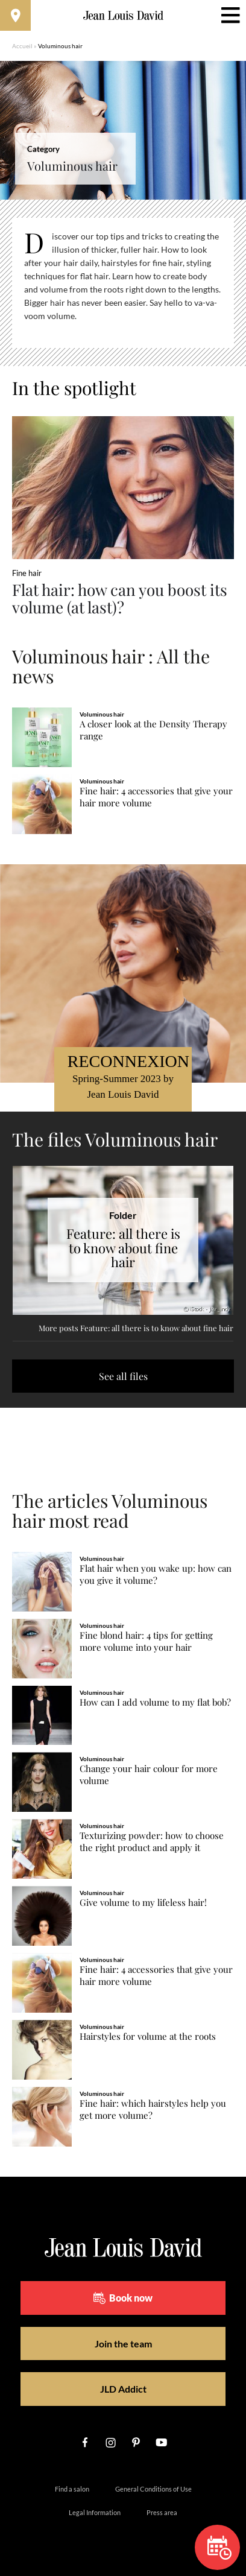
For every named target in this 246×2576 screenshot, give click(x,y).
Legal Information (95, 2512)
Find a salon (72, 2489)
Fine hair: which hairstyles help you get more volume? (153, 2109)
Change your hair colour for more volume (149, 1774)
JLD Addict (123, 2388)
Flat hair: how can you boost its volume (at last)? (119, 598)
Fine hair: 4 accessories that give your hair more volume (156, 797)
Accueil (22, 45)
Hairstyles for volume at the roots (148, 2036)
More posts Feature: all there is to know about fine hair (136, 1328)
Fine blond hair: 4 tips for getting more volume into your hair (146, 1641)
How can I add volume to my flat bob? (155, 1702)
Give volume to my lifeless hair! (143, 1902)
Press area (162, 2512)
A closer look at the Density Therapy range (153, 730)
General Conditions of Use (153, 2489)
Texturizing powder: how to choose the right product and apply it (152, 1841)
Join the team (123, 2343)
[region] (123, 283)
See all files (123, 1376)
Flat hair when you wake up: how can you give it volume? (156, 1574)
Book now (123, 2298)
